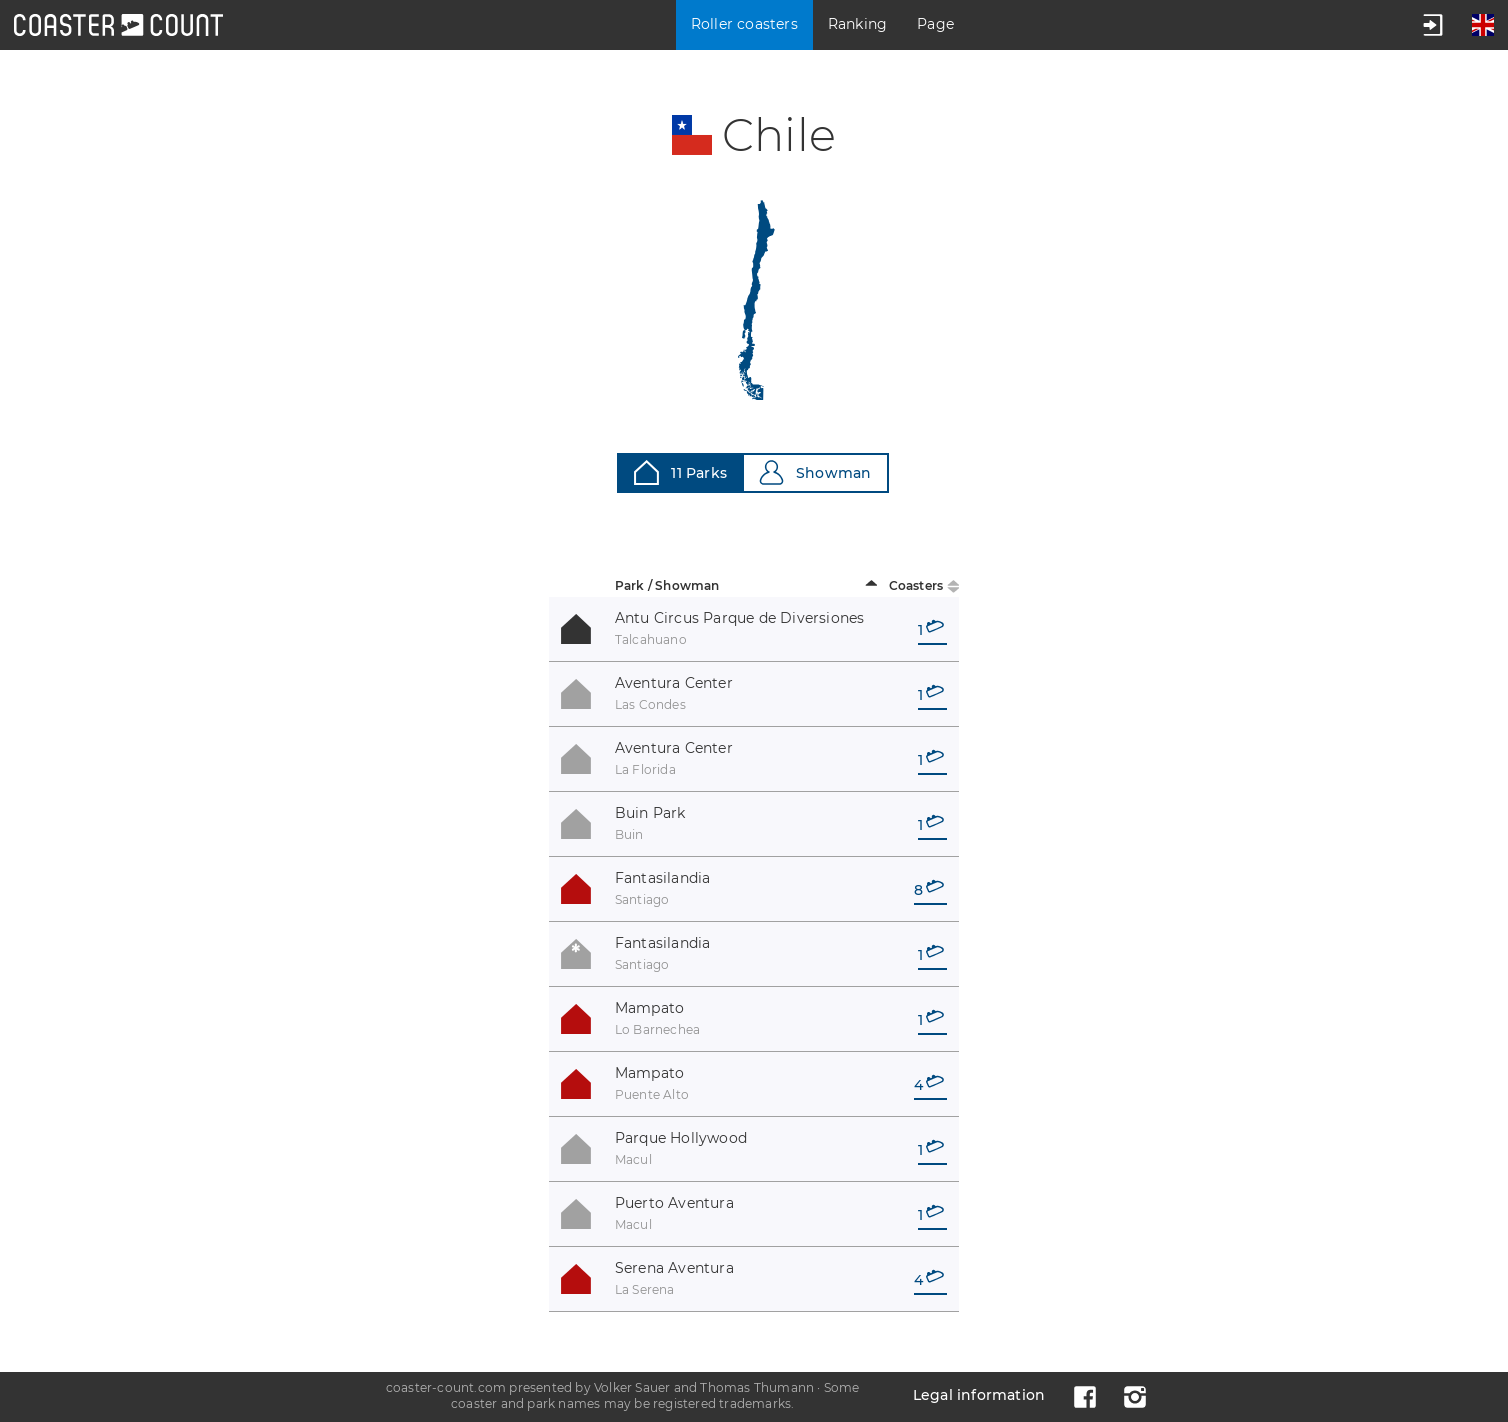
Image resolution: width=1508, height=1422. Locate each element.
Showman (815, 472)
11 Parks (680, 472)
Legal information (979, 1395)
